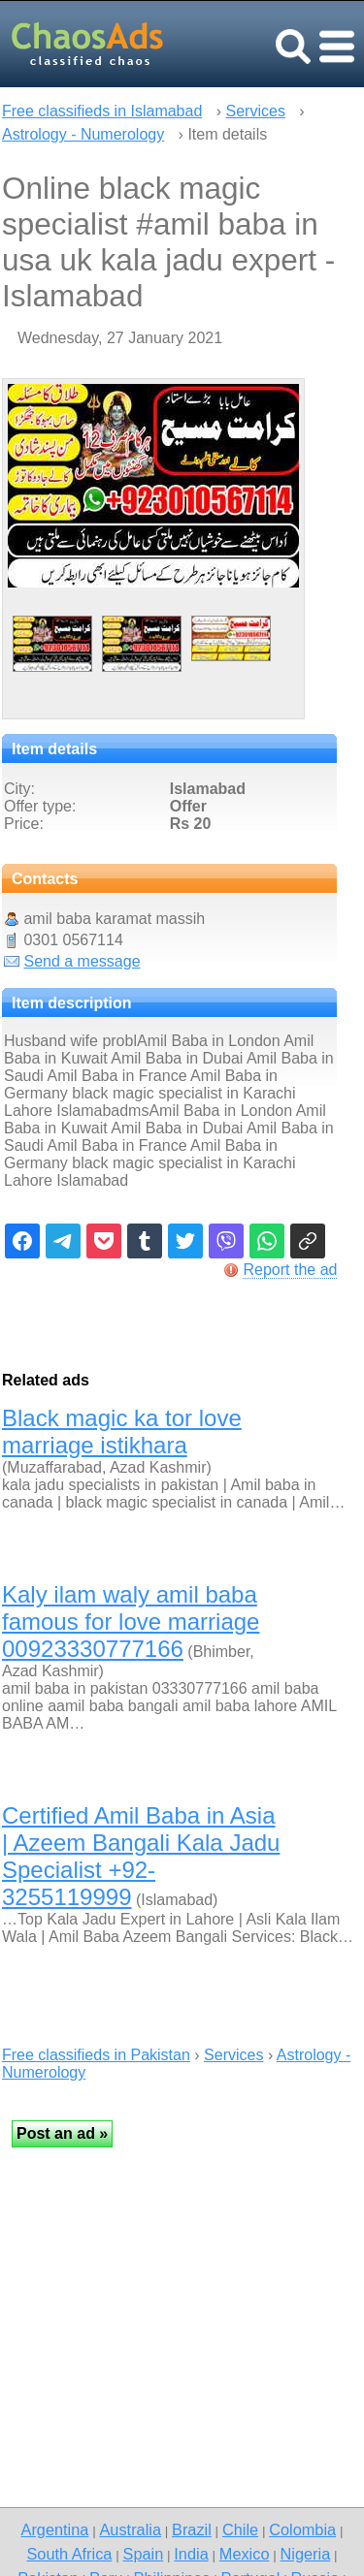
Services (255, 111)
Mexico (244, 2553)
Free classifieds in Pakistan (96, 2055)
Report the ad (290, 1269)
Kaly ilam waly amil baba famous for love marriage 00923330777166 (130, 1621)
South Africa (69, 2553)
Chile (240, 2529)
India (191, 2553)
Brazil (192, 2529)
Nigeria (306, 2553)
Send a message (81, 961)
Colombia (302, 2529)
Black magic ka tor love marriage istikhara (122, 1431)
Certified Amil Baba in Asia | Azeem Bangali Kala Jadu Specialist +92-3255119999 (141, 1856)
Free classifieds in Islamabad (102, 111)
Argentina (55, 2529)
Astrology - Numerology (83, 134)
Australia (129, 2529)
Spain (143, 2553)
